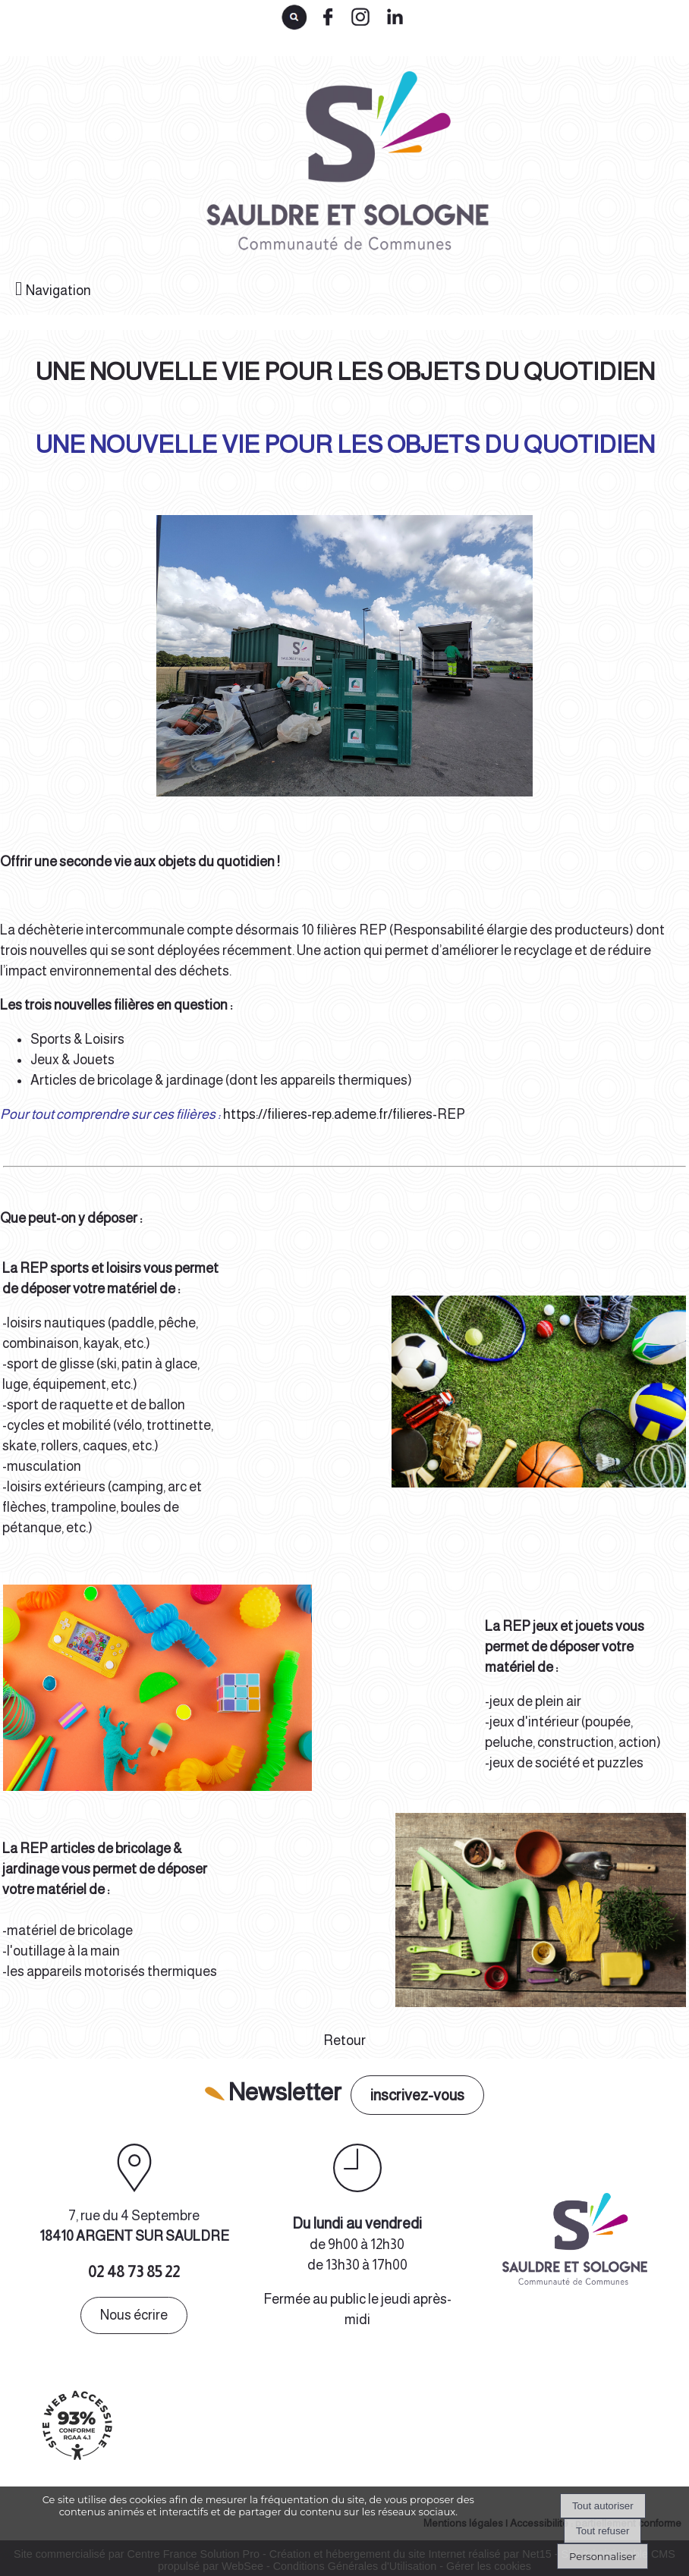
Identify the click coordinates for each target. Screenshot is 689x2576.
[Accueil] (344, 166)
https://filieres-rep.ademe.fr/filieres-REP (344, 1114)
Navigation (58, 290)
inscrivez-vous (417, 2095)
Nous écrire (134, 2315)
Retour (344, 2040)
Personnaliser (602, 2556)
